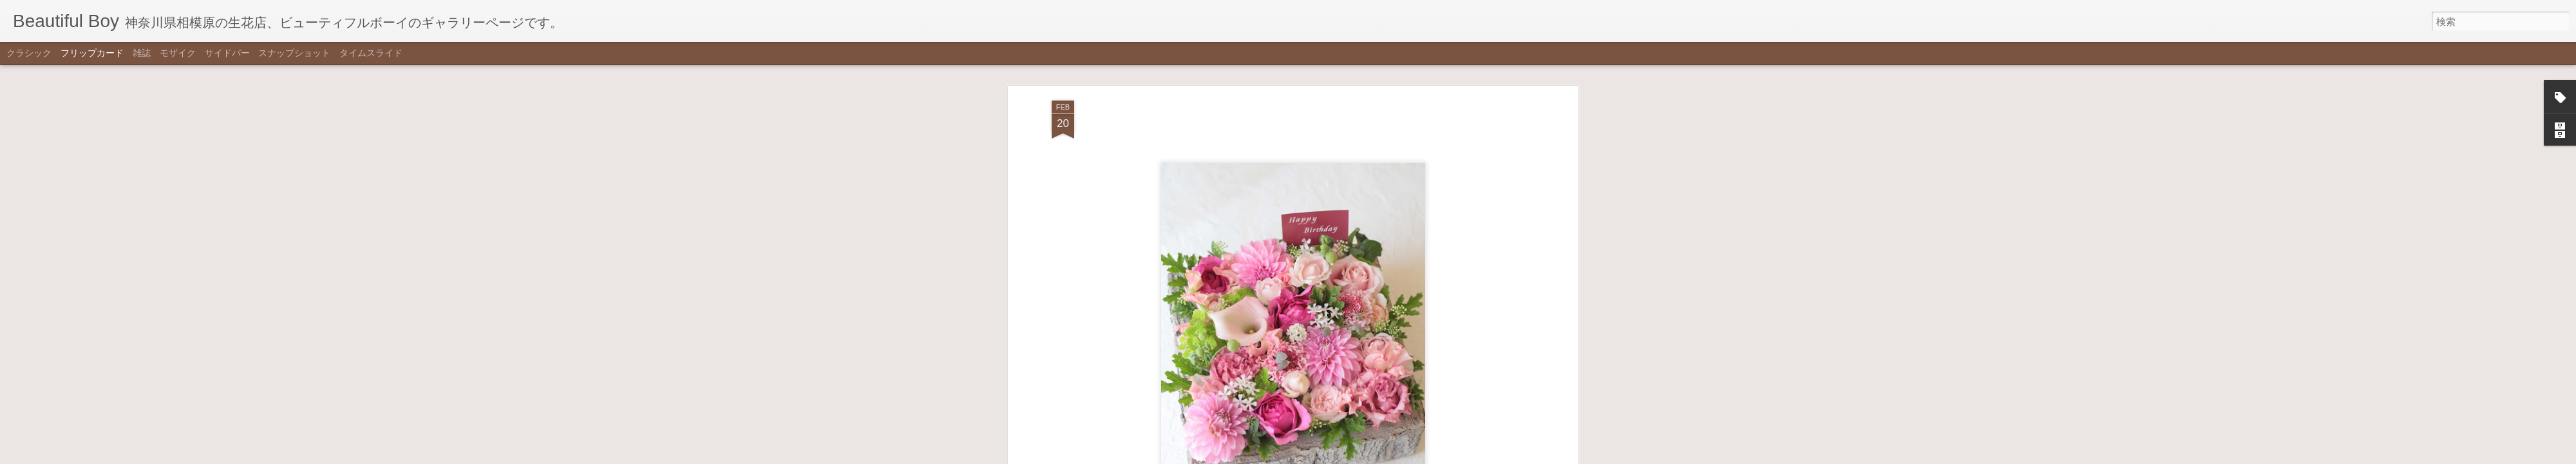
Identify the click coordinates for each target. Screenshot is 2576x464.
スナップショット (294, 53)
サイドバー (227, 53)
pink (1275, 113)
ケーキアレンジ (1320, 113)
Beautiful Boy (1361, 95)
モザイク (178, 53)
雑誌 (142, 53)
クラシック (29, 53)
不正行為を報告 (1351, 455)
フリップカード (92, 53)
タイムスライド (370, 53)
